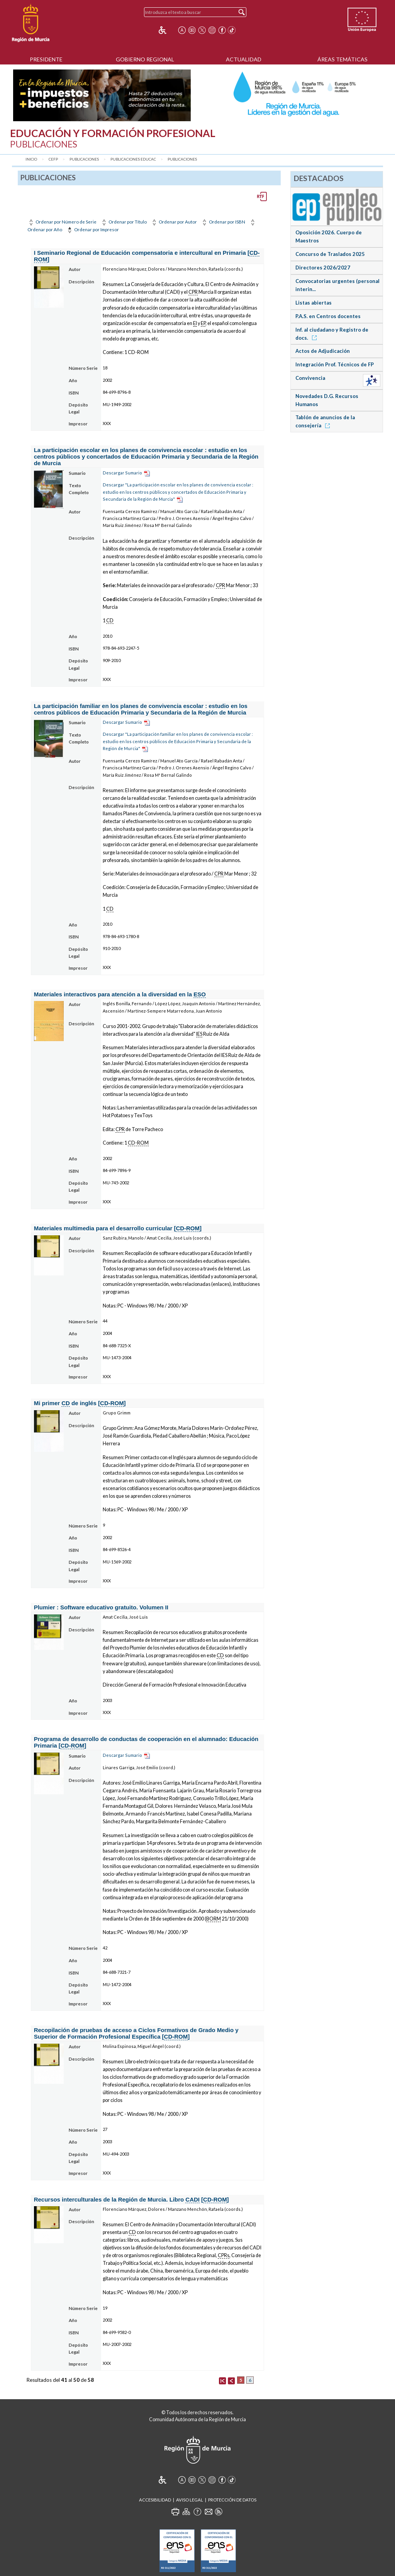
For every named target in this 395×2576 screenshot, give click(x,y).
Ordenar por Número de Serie (62, 221)
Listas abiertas (313, 303)
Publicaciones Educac (133, 159)
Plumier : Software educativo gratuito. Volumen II (101, 1607)
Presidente (46, 59)
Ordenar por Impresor (92, 229)
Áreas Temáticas (342, 59)
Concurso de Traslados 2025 (330, 254)
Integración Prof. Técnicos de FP (334, 364)
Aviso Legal (189, 2499)
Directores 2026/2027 (322, 267)
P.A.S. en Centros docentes (328, 316)
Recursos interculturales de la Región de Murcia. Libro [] (131, 2199)
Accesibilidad (155, 2499)
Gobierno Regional (145, 59)
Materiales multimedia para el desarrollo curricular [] (118, 1228)
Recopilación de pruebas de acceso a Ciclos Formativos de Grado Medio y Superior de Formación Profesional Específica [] (136, 2033)
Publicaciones (84, 159)
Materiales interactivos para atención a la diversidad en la (120, 994)
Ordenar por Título (123, 221)
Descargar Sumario (122, 472)
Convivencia (310, 378)
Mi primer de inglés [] (80, 1403)
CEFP (53, 159)
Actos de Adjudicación (322, 351)
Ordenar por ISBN (223, 221)
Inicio (31, 159)
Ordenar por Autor (174, 221)
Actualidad (243, 59)
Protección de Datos (232, 2499)
